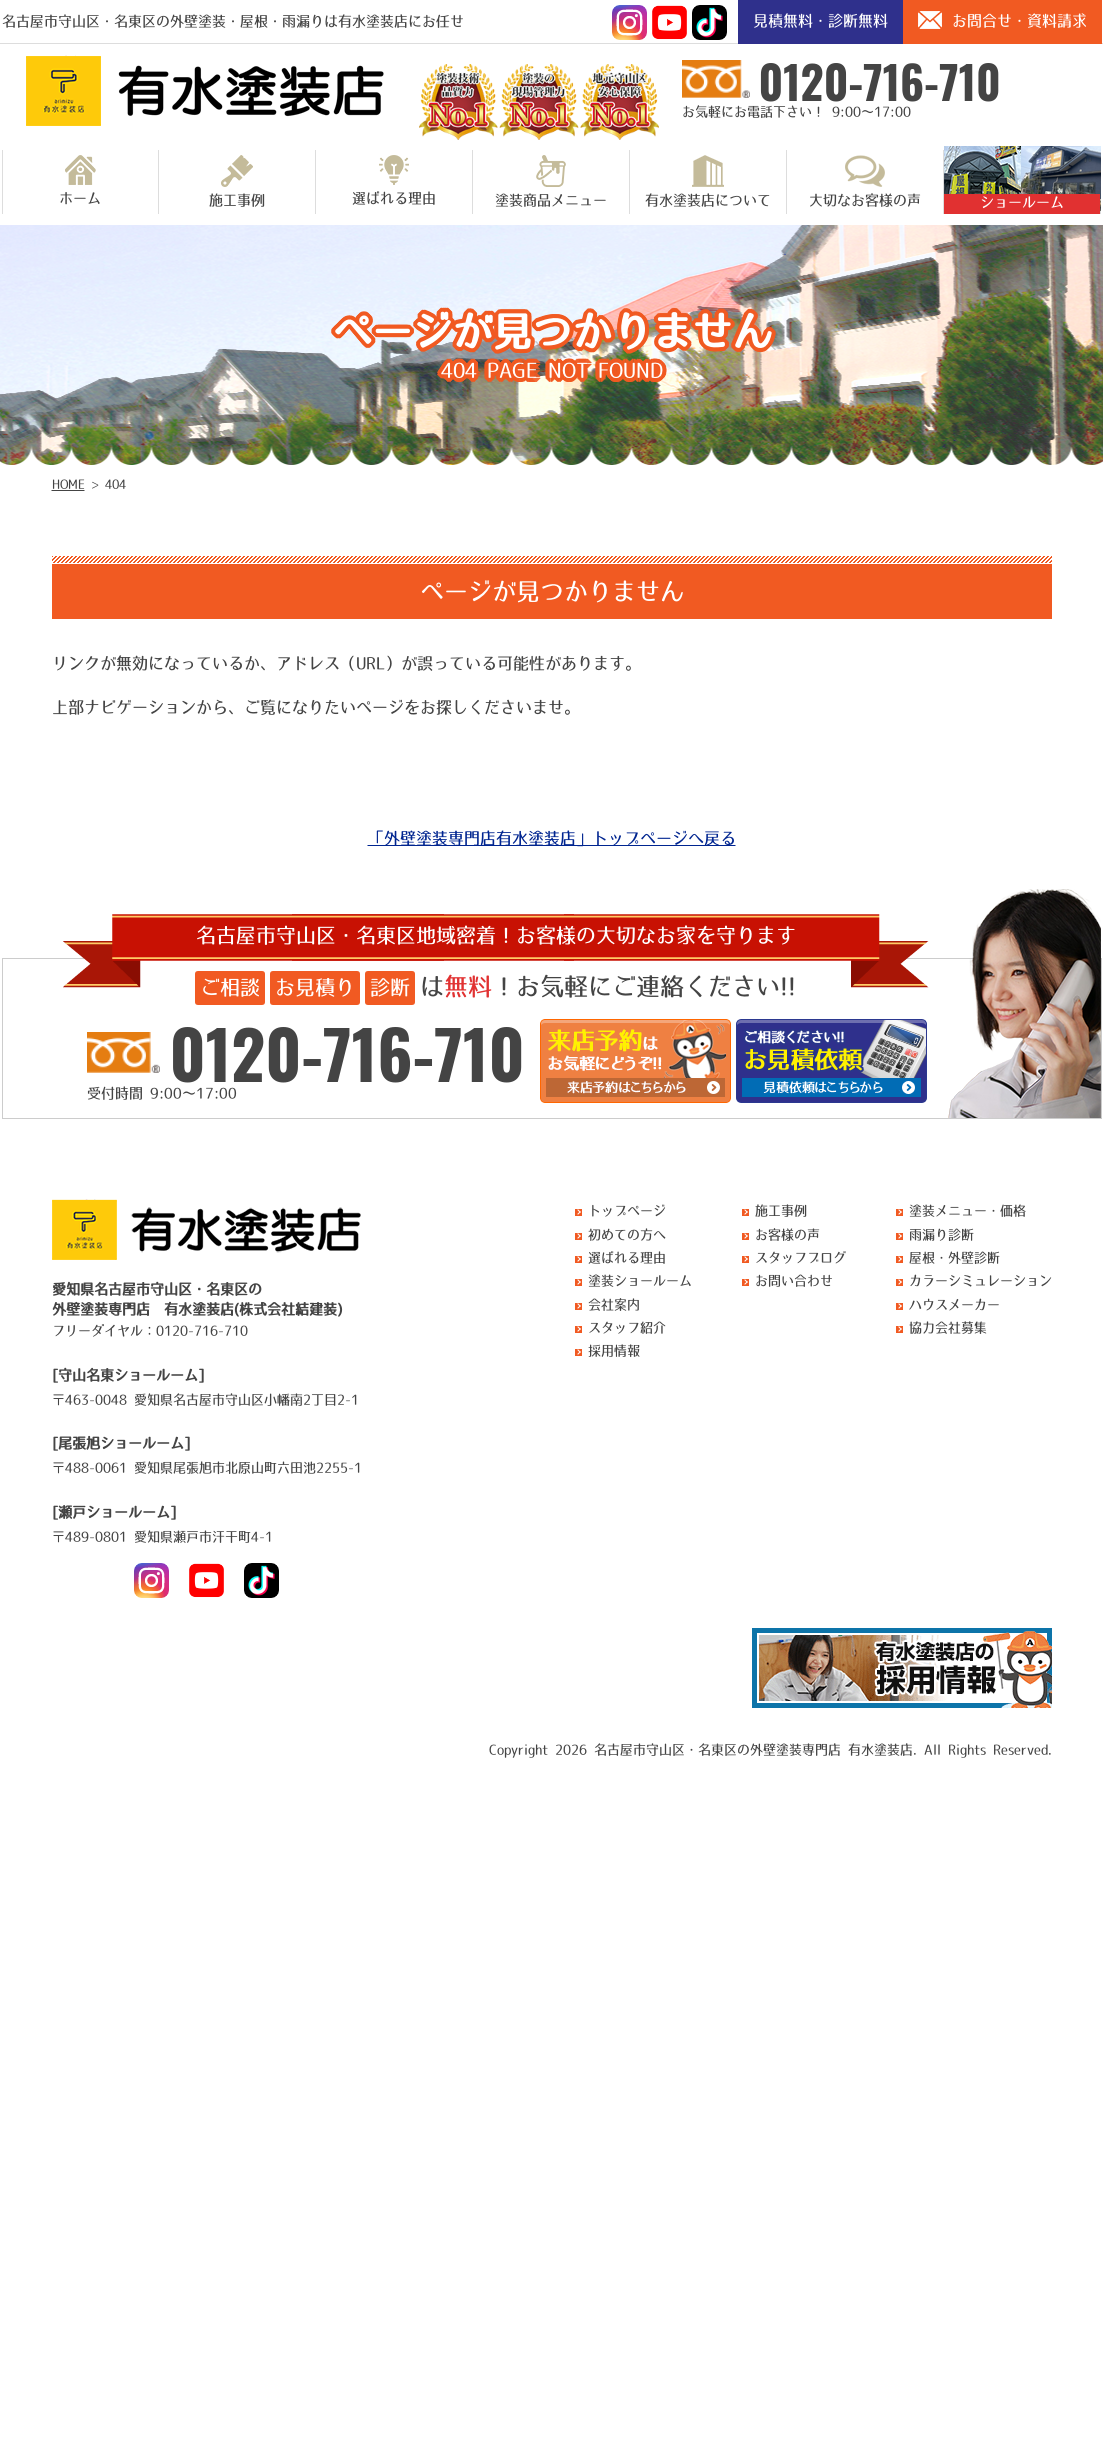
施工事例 (237, 181)
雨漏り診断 (941, 1234)
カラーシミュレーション (980, 1280)
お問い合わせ (794, 1280)
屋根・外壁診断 (954, 1257)
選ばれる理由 (394, 180)
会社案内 (614, 1304)
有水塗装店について (708, 181)
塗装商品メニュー (551, 181)
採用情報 (614, 1350)
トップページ (627, 1210)
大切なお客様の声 (865, 181)
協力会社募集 (948, 1327)
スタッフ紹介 (627, 1327)
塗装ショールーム (640, 1280)
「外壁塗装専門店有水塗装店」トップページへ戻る (552, 838)
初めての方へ (627, 1234)
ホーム (80, 180)
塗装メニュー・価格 (967, 1210)
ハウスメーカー (954, 1304)
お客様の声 (787, 1234)
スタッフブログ (800, 1257)
